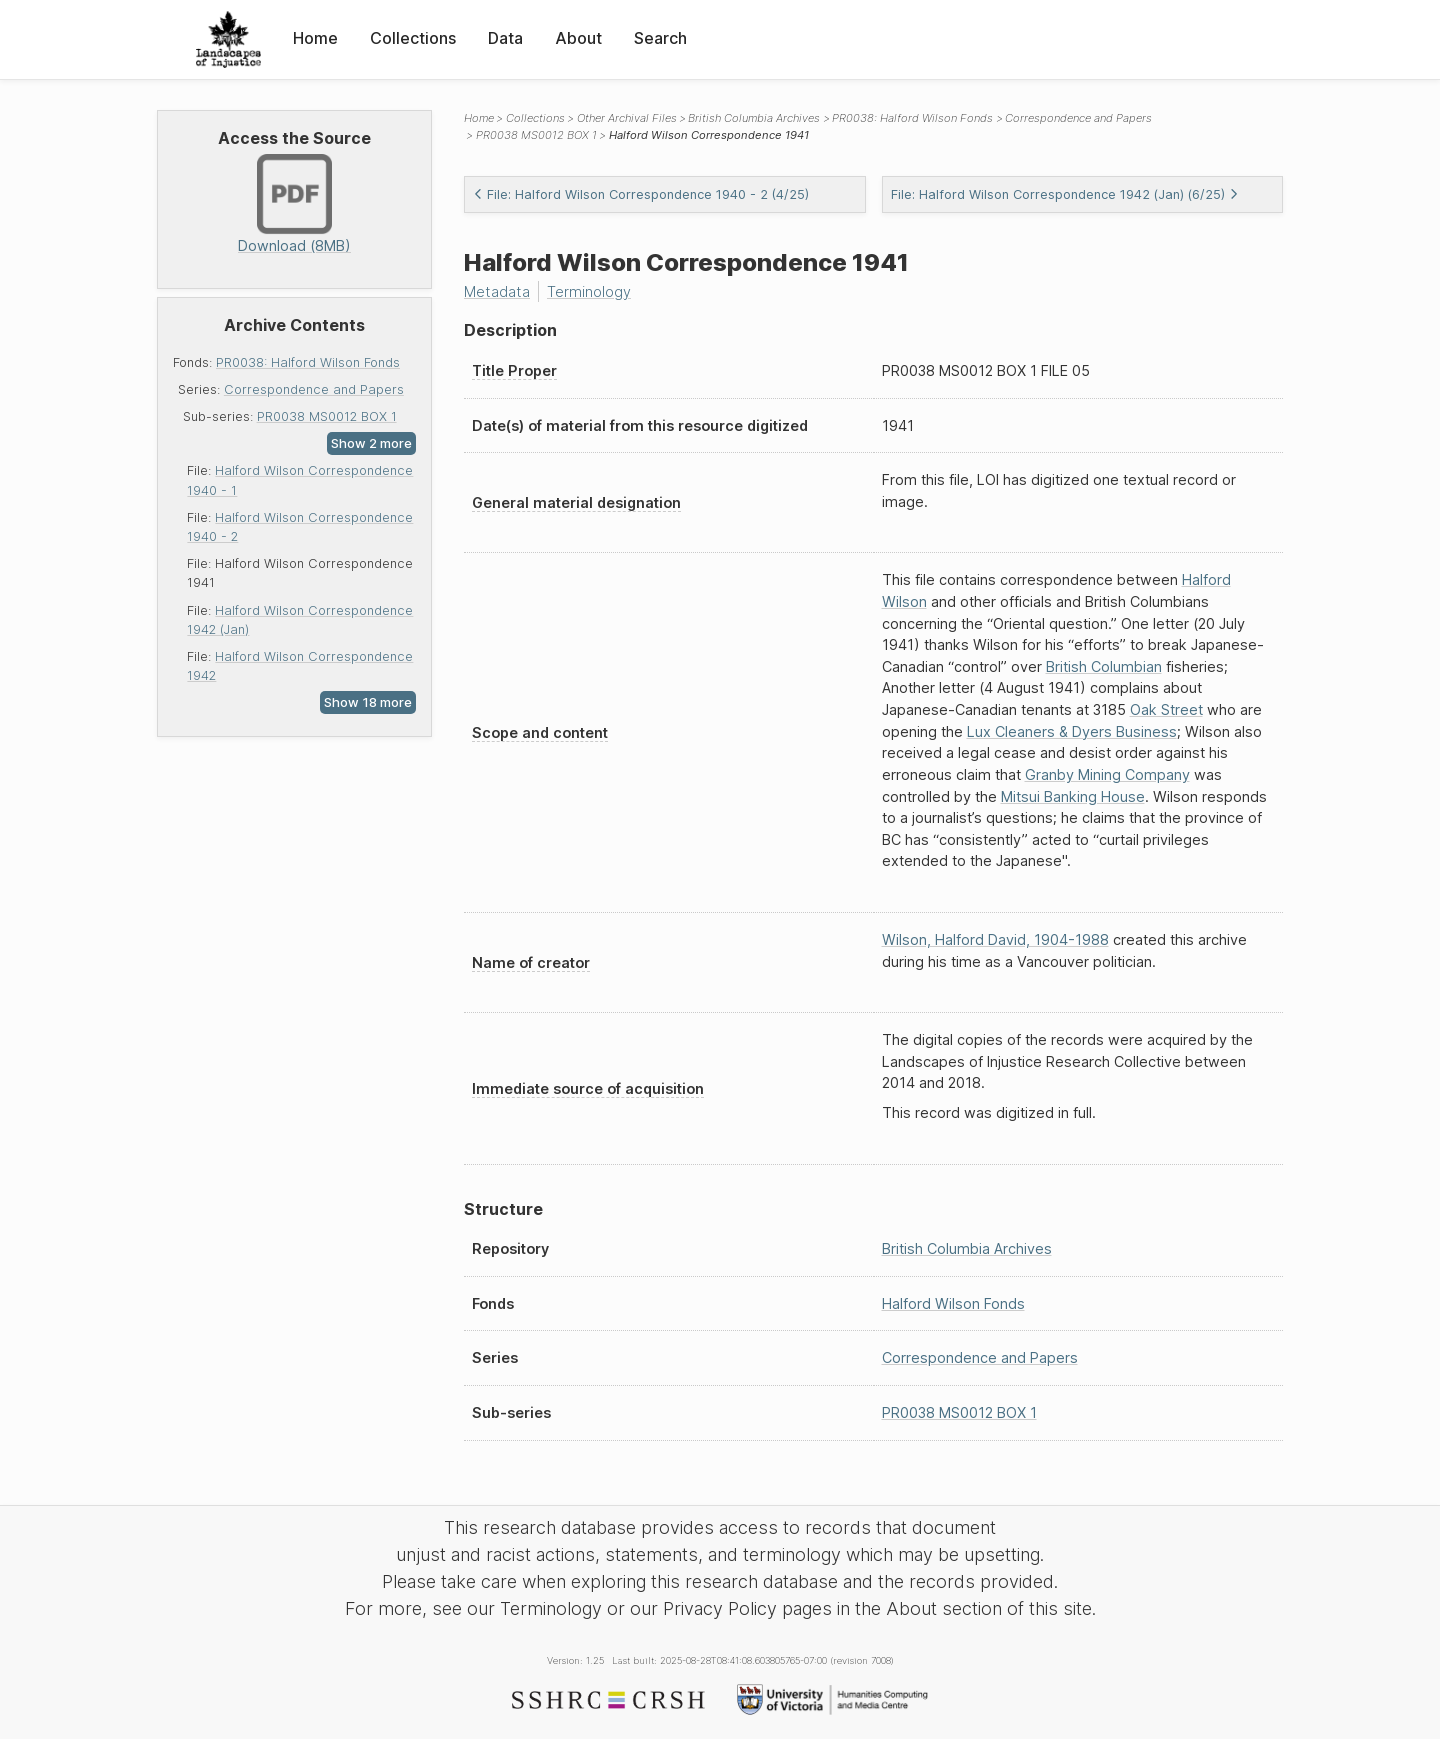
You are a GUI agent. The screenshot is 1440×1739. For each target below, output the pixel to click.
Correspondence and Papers (314, 389)
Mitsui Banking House (1073, 796)
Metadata (497, 291)
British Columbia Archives (754, 118)
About (578, 38)
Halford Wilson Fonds (953, 1303)
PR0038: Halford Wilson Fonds (308, 362)
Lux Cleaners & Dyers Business (1072, 731)
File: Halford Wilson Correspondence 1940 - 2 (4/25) (641, 194)
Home (315, 38)
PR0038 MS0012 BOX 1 (327, 416)
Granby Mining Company (1107, 774)
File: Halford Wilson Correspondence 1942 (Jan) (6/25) (1065, 194)
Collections (413, 38)
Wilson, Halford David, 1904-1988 (995, 939)
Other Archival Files (627, 118)
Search (660, 38)
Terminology (589, 291)
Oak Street (1166, 709)
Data (505, 38)
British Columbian (1104, 666)
